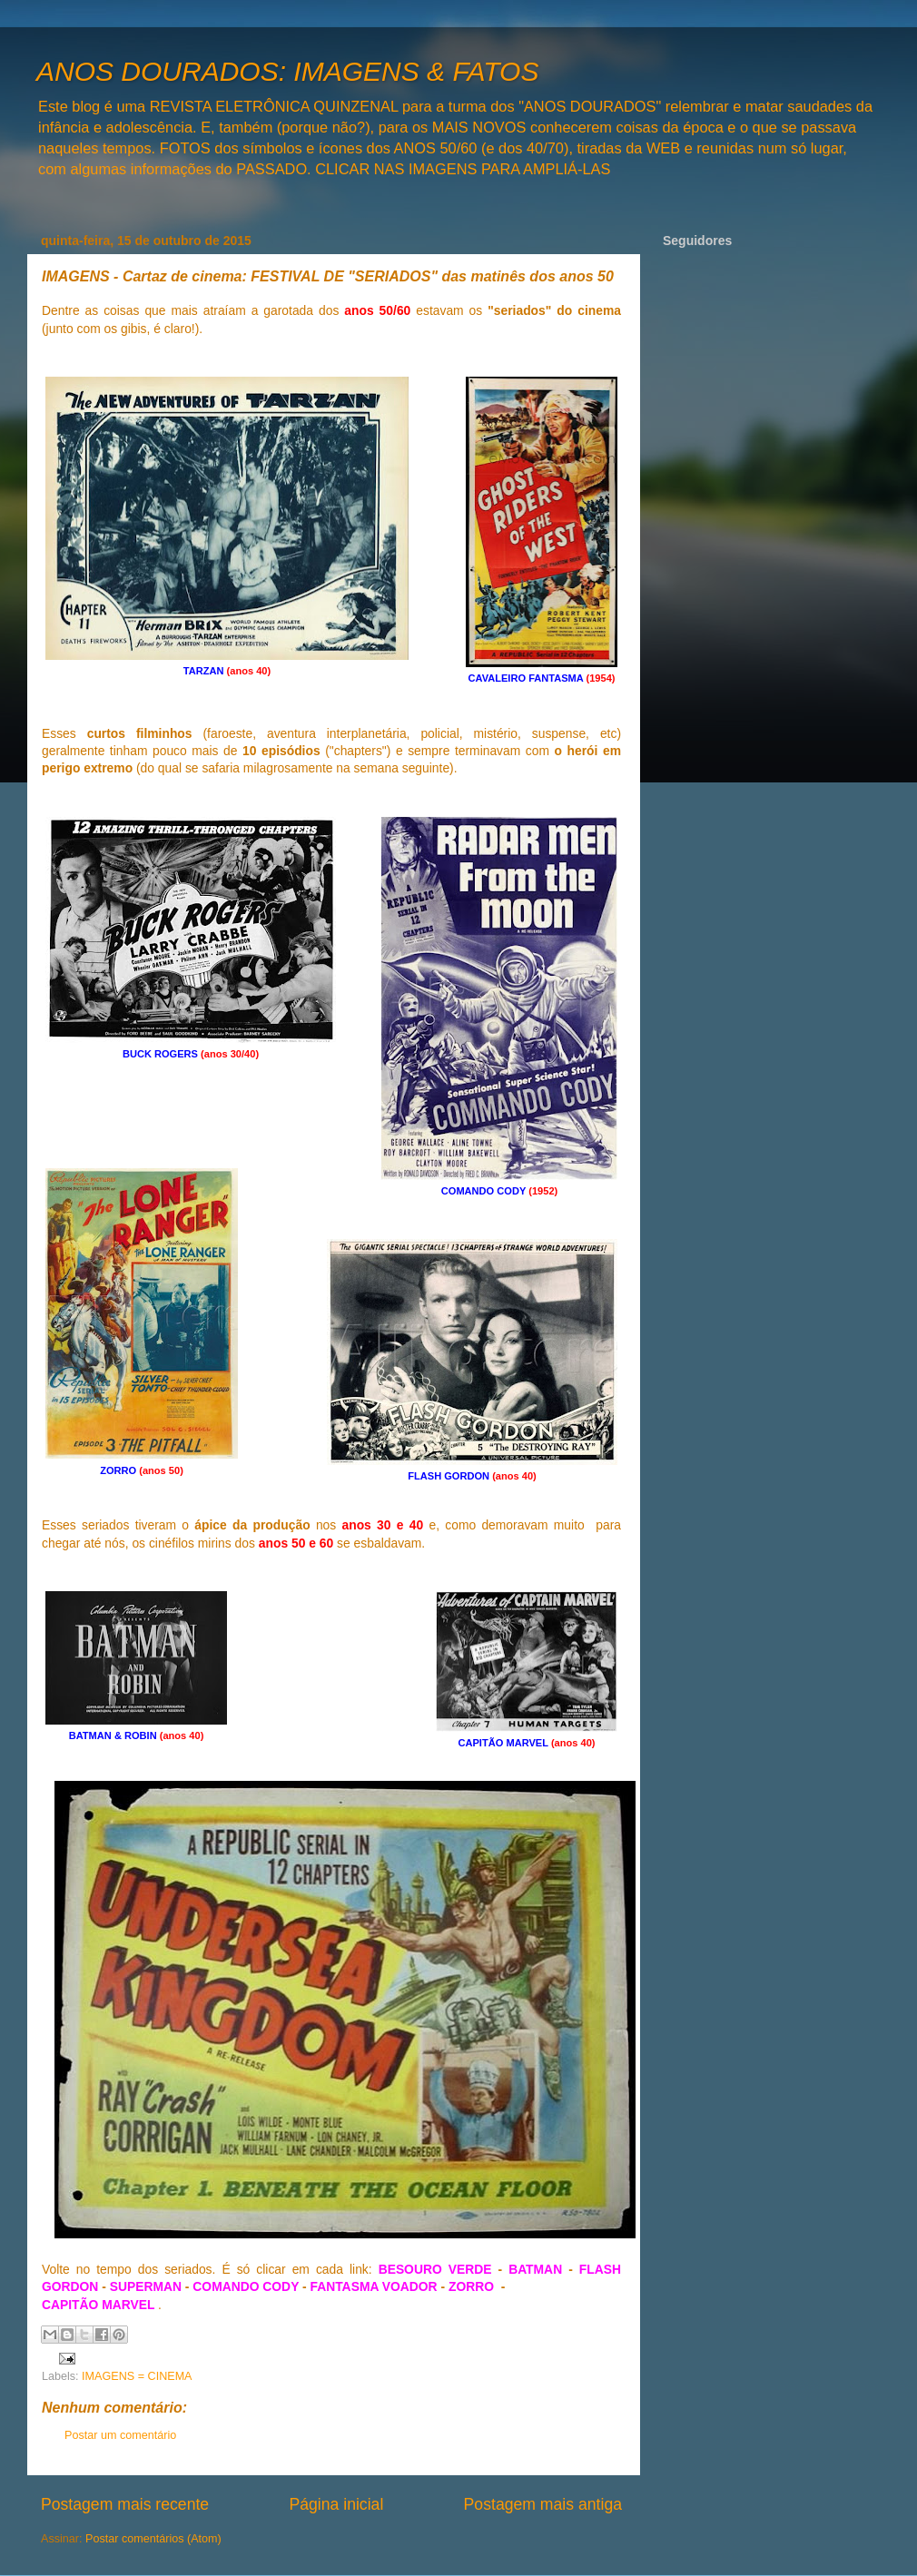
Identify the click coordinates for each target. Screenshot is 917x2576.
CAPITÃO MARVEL (100, 2304)
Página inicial (336, 2504)
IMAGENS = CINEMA (137, 2376)
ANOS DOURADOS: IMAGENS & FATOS (287, 71)
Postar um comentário (120, 2435)
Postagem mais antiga (543, 2504)
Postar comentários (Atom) (153, 2538)
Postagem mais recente (125, 2504)
